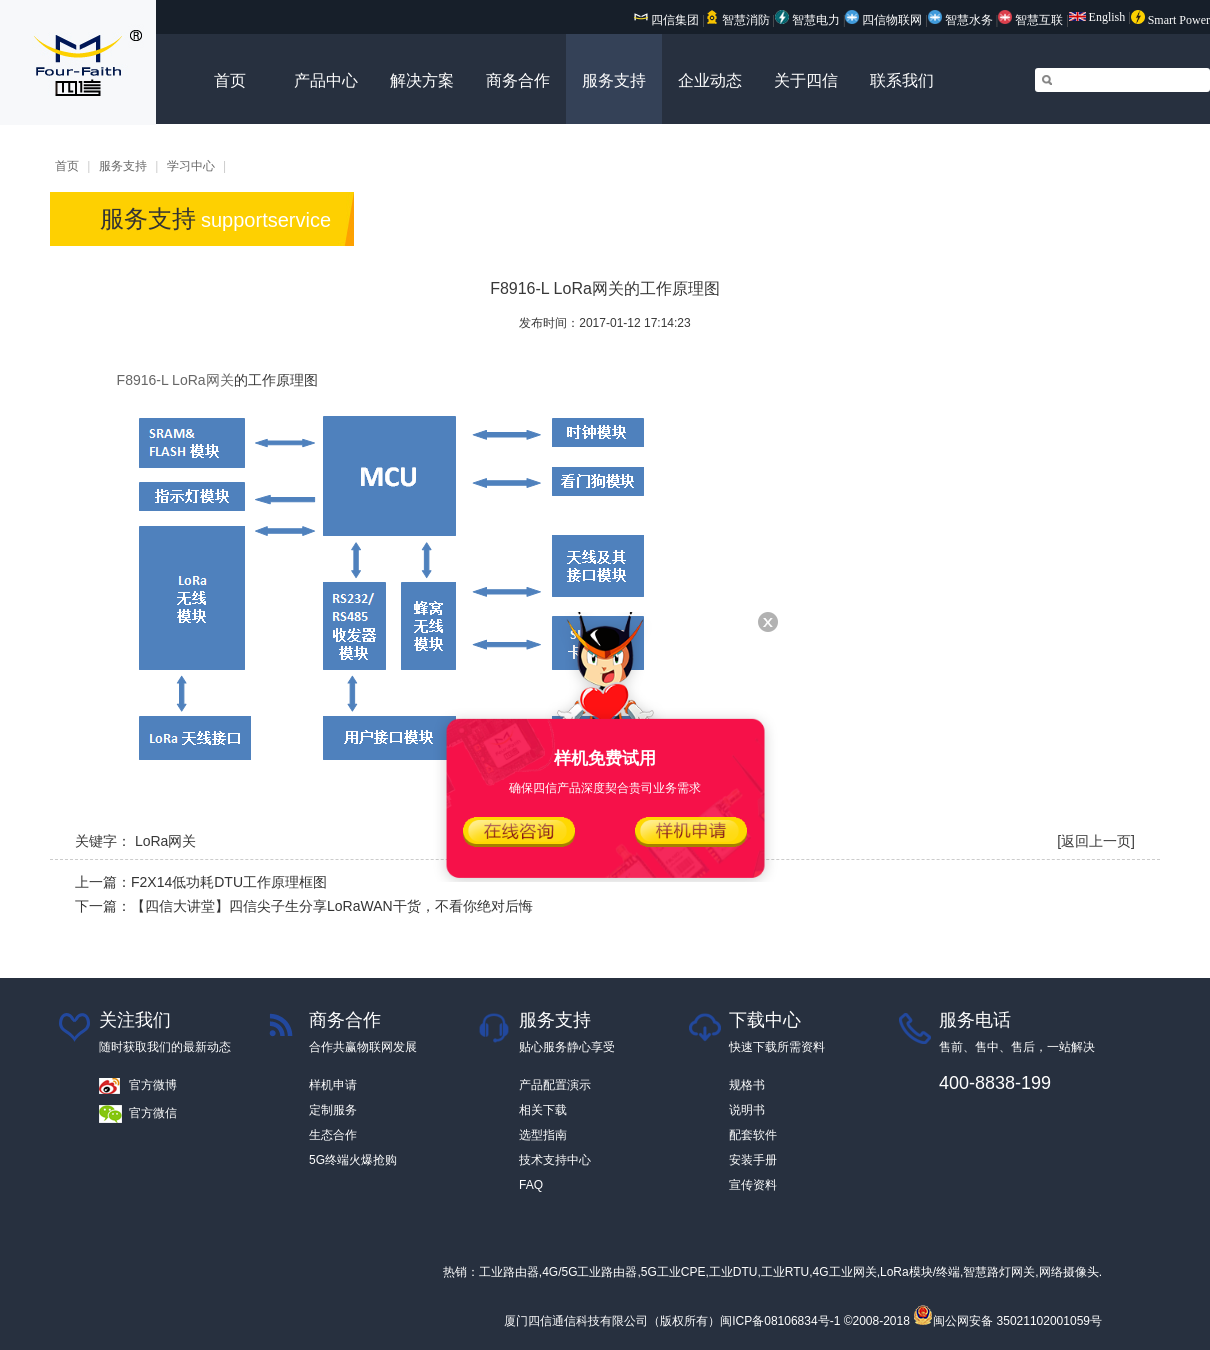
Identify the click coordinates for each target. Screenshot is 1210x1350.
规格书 (747, 1085)
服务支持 (614, 80)
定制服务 (333, 1110)
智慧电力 (807, 20)
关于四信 (806, 80)
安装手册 (753, 1160)
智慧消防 (737, 20)
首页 (230, 80)
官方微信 (153, 1113)
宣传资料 (753, 1185)
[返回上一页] (1096, 841)
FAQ (531, 1185)
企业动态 (710, 80)
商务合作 (518, 80)
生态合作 (333, 1135)
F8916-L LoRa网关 (175, 380)
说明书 (747, 1110)
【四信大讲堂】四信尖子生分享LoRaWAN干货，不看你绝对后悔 (332, 906)
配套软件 (753, 1135)
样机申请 (333, 1085)
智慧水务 (962, 20)
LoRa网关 (165, 841)
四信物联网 (883, 20)
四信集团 (666, 20)
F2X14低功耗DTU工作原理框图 (229, 882)
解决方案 (422, 80)
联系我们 (902, 80)
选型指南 (543, 1135)
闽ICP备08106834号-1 (780, 1321)
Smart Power (1170, 20)
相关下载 (543, 1110)
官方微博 (153, 1085)
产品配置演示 (555, 1085)
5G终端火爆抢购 (353, 1160)
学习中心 (191, 166)
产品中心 (326, 80)
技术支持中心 (555, 1160)
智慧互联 (1032, 20)
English (1097, 17)
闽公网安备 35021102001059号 (1007, 1321)
